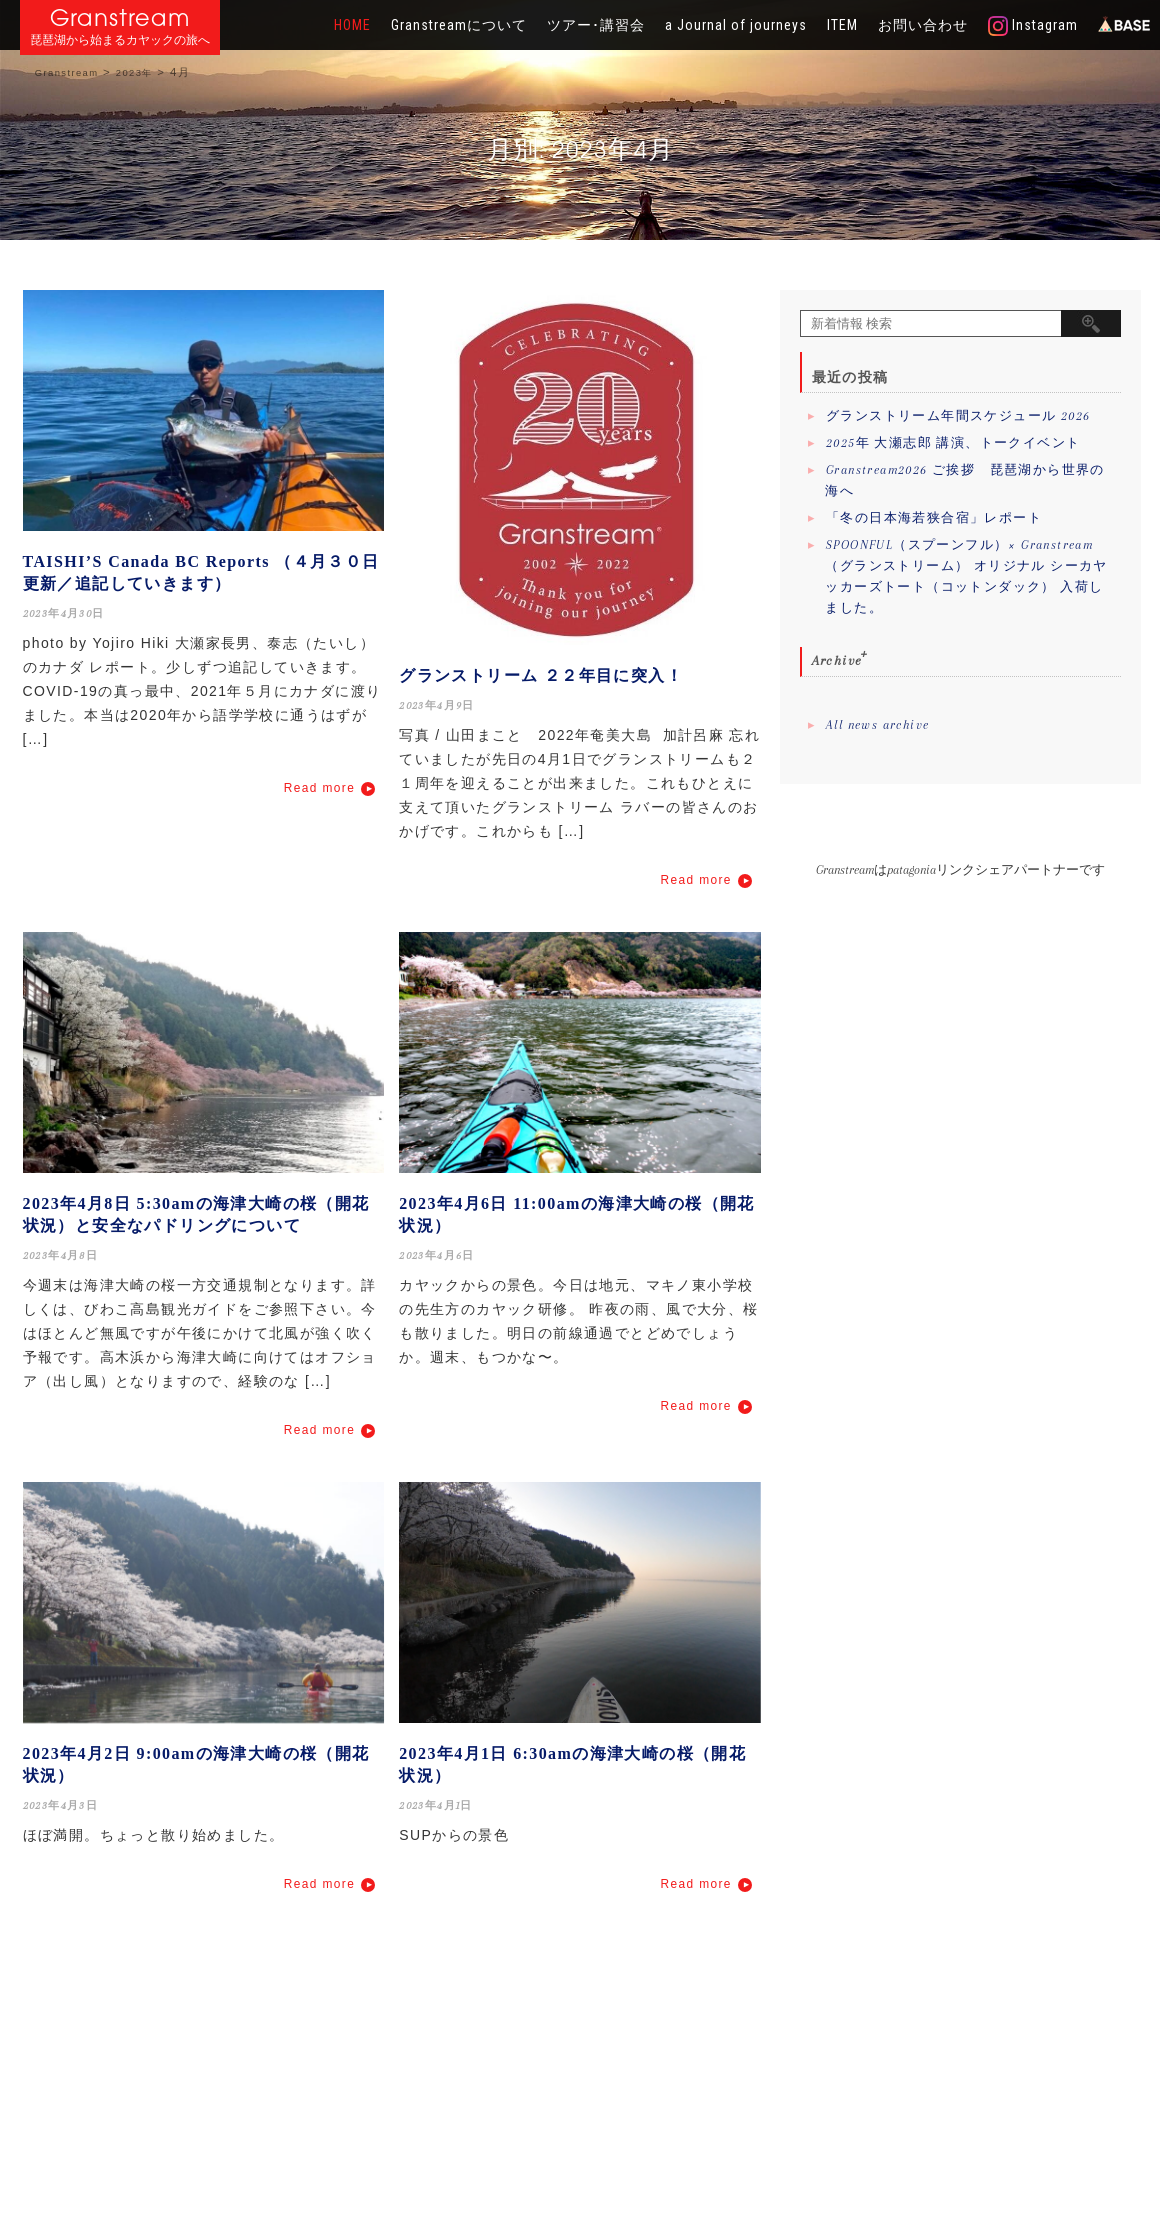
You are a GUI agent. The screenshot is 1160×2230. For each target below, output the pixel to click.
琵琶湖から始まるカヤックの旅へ (120, 40)
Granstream (120, 17)
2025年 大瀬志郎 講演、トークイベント (953, 443)
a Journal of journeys (736, 25)
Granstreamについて (459, 25)
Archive (837, 660)
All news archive (877, 725)
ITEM (842, 25)
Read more (319, 788)
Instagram (1033, 26)
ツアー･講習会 (596, 25)
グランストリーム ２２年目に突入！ (541, 675)
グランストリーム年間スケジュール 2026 (958, 416)
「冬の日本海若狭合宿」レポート (934, 518)
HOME (352, 25)
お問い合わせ (923, 25)
